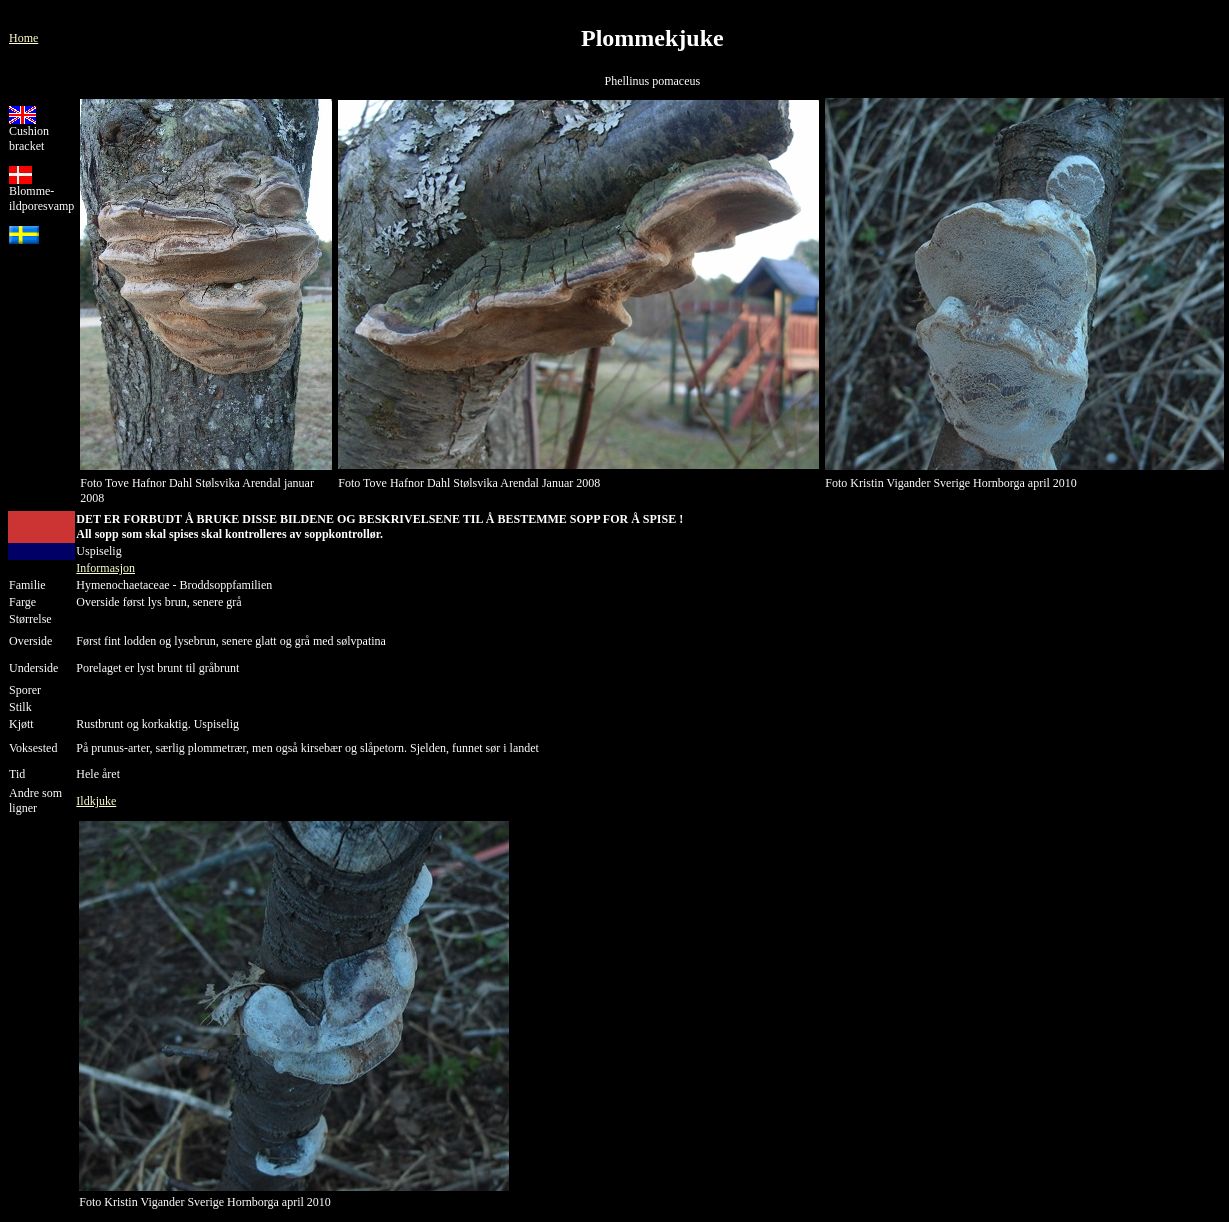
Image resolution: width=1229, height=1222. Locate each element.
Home (23, 38)
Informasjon (105, 568)
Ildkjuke (96, 801)
